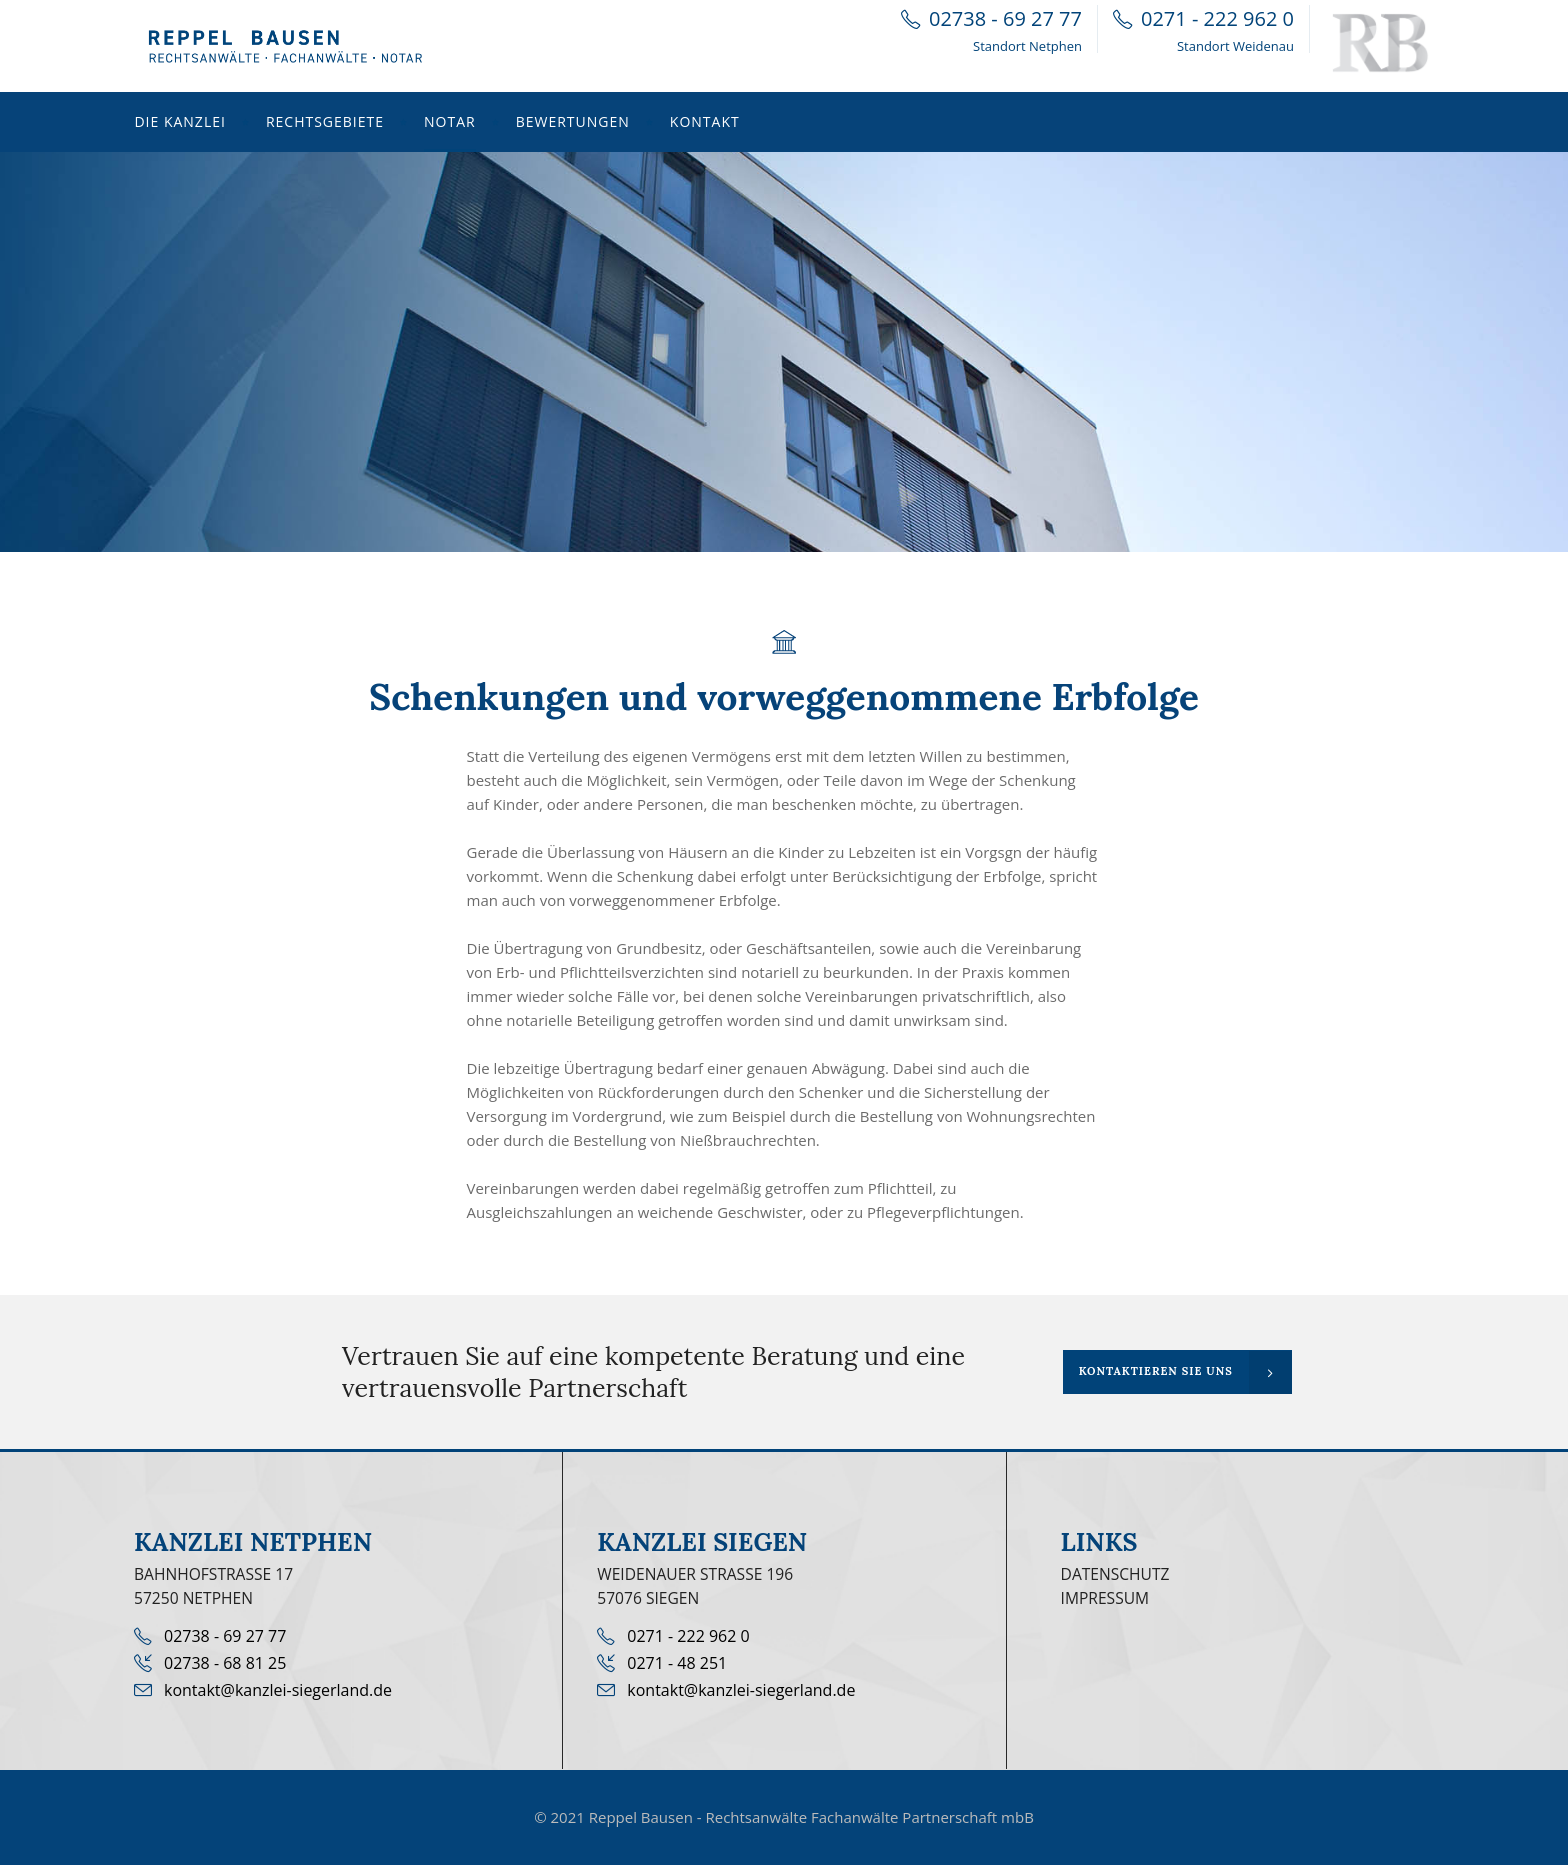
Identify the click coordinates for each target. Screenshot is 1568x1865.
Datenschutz (1115, 1574)
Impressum (1105, 1598)
